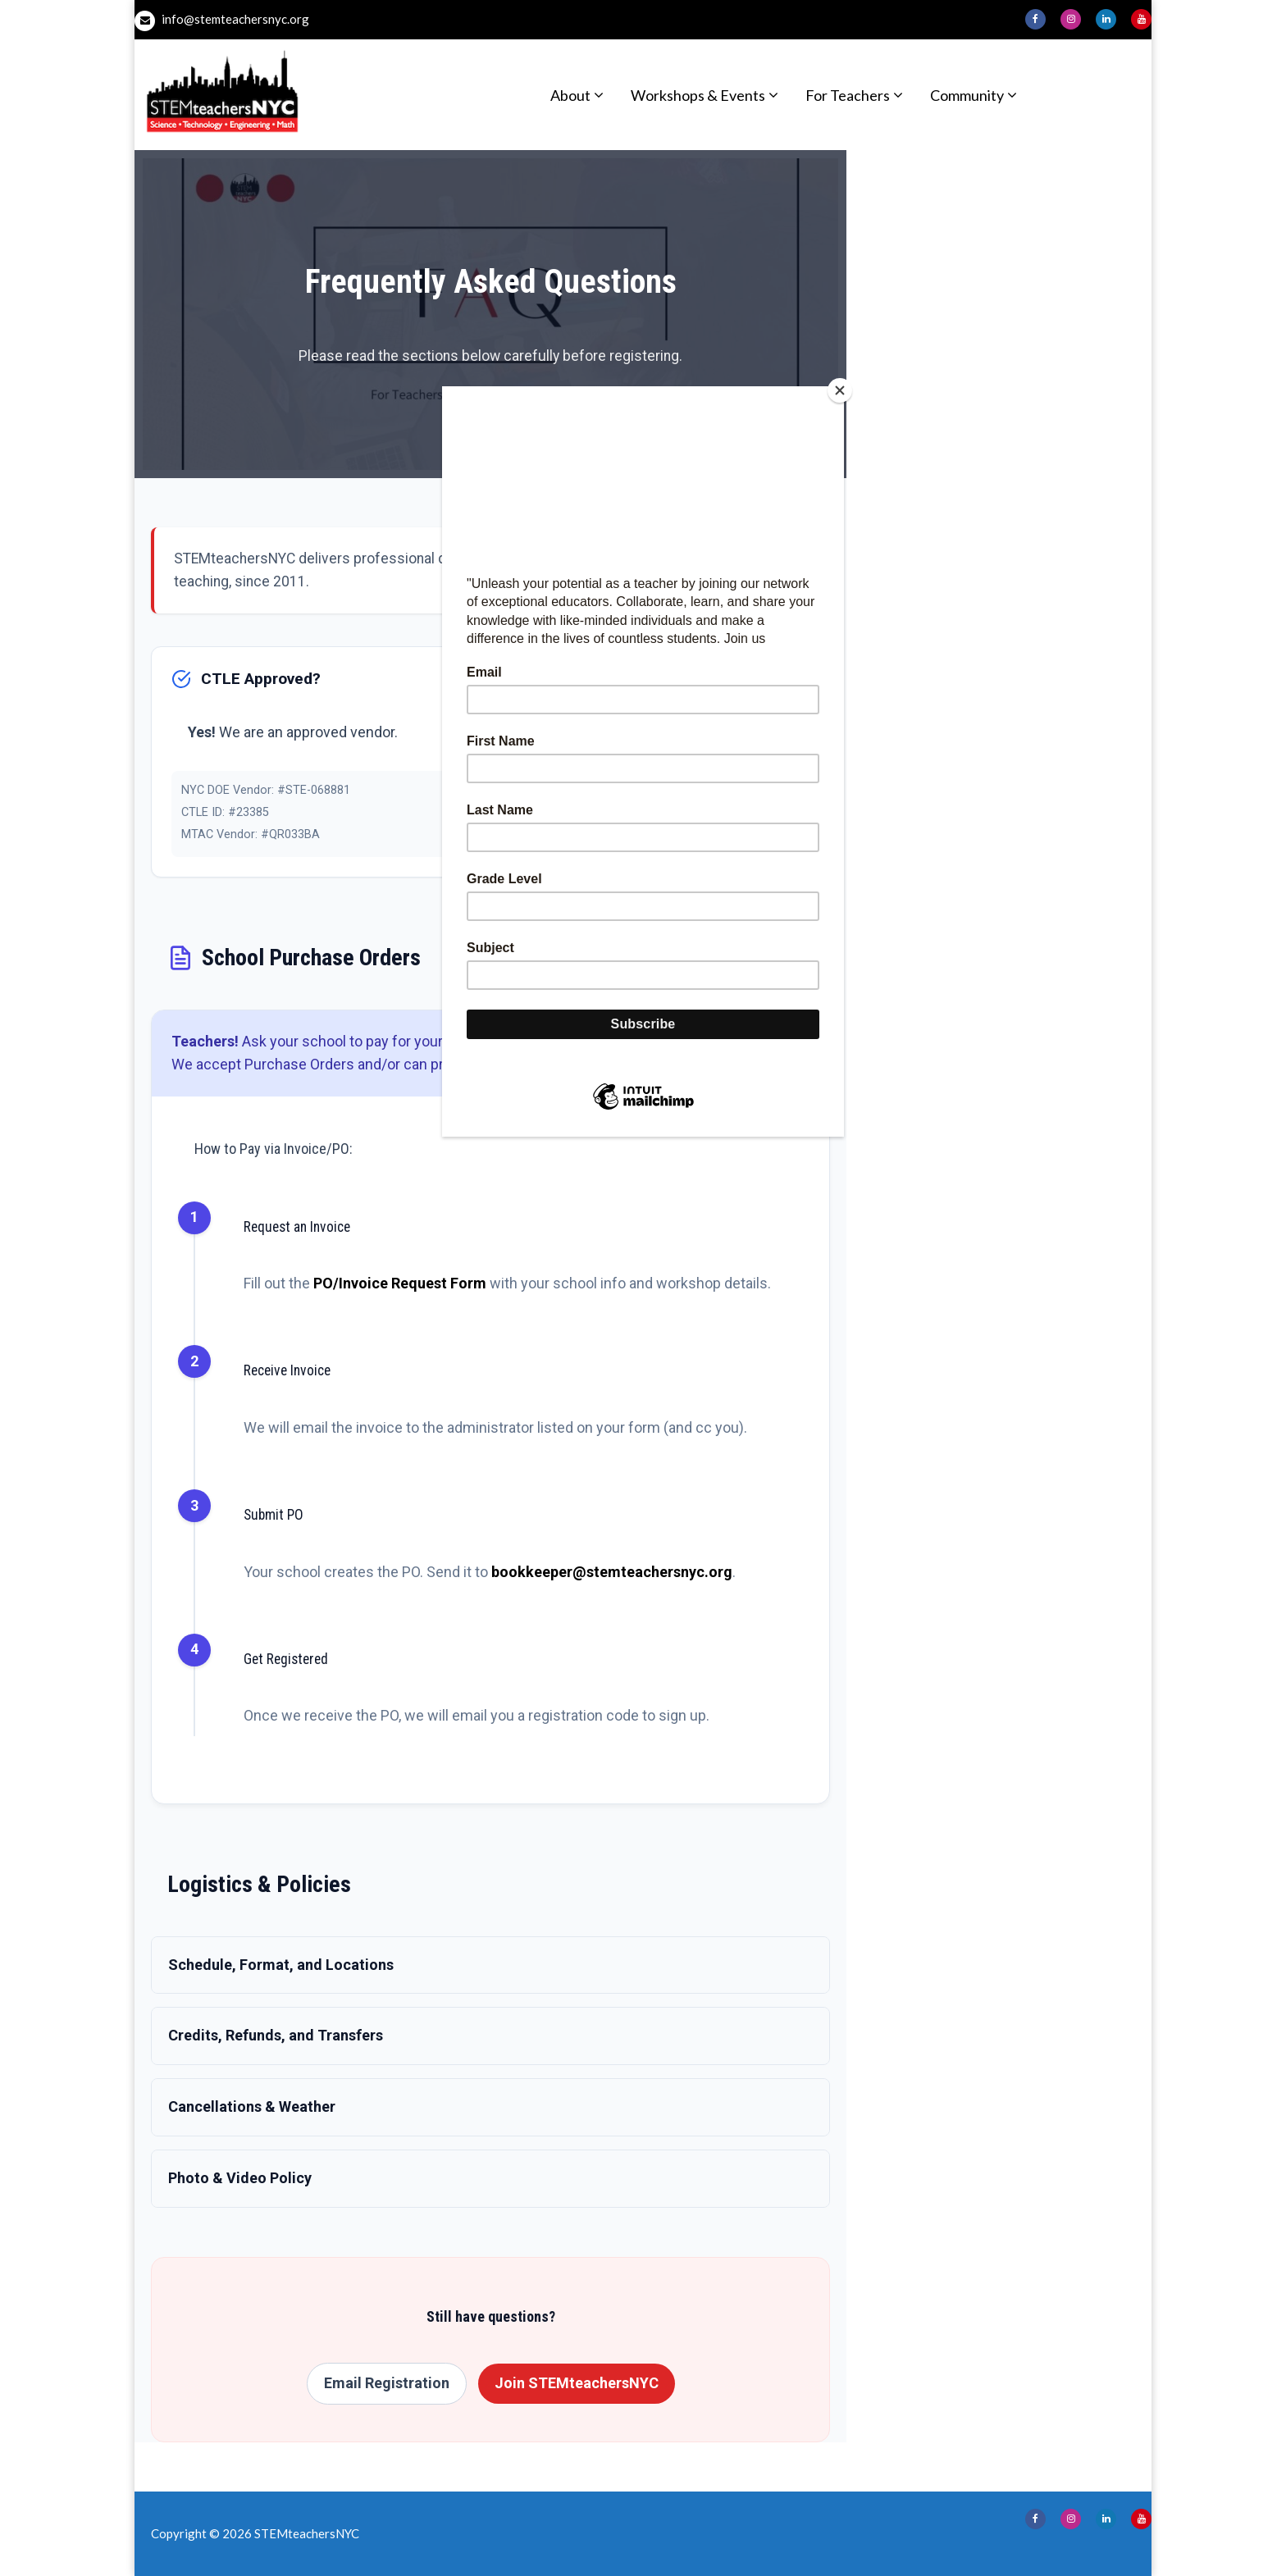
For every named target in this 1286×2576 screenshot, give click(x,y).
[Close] (840, 390)
